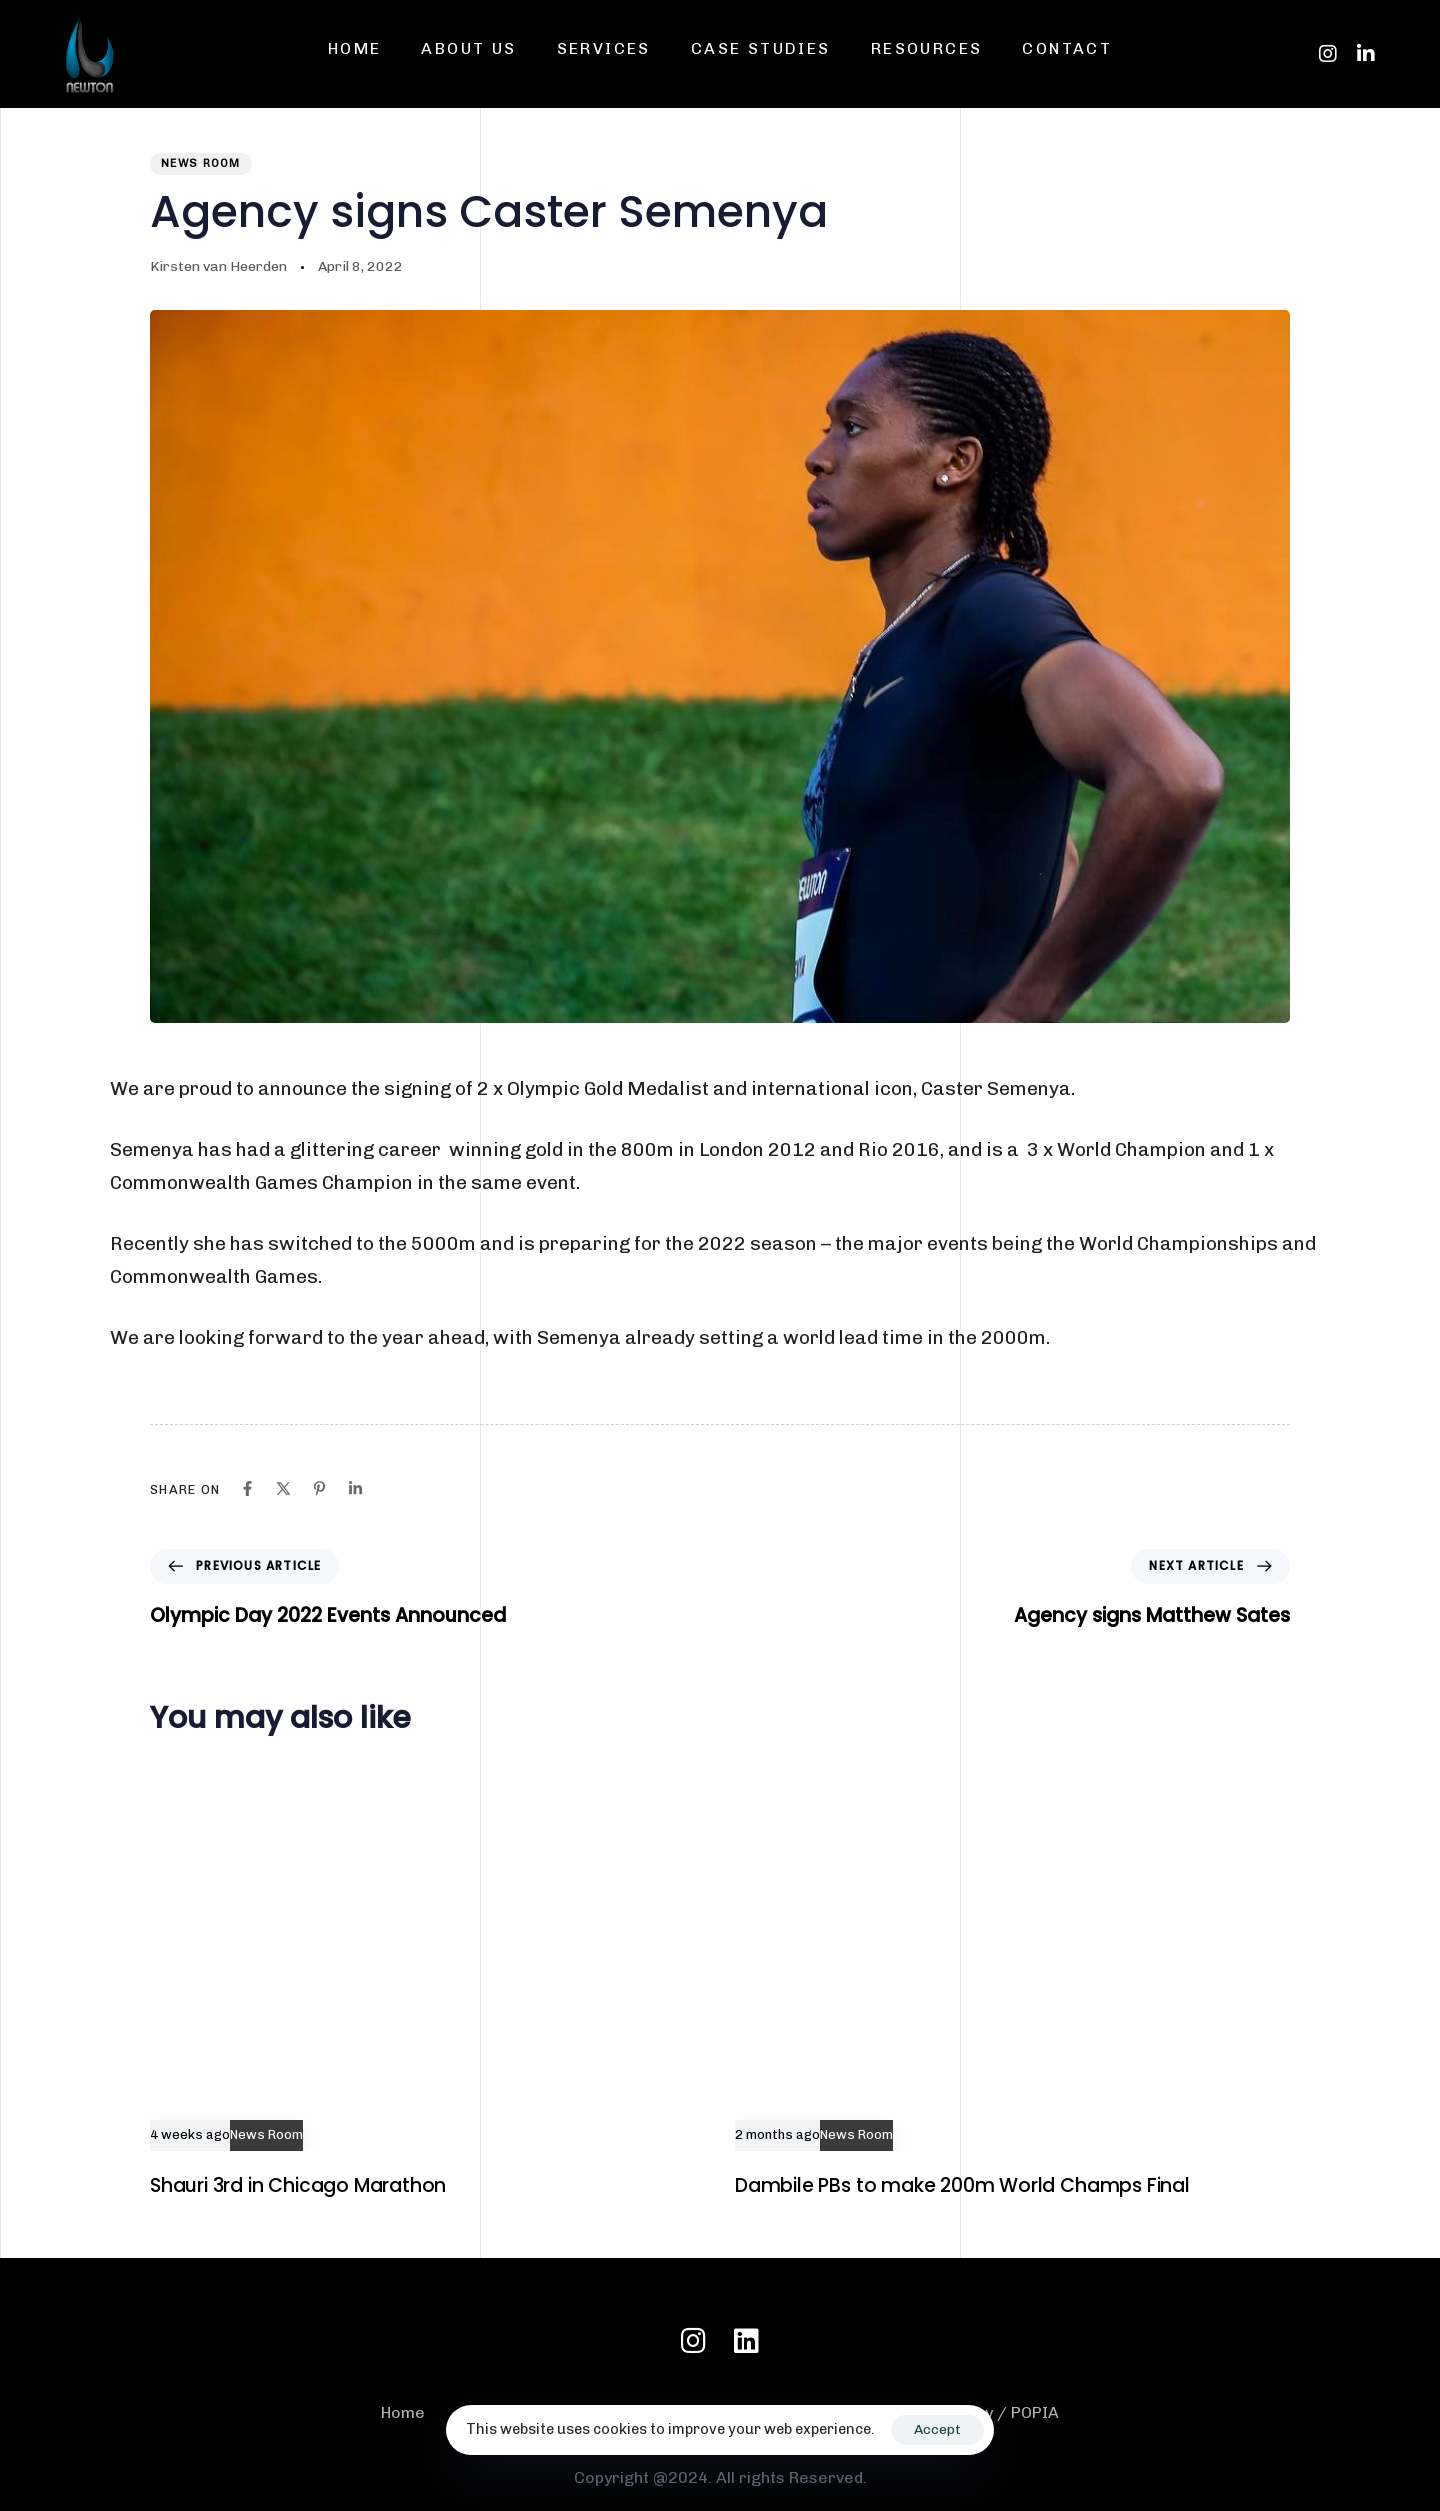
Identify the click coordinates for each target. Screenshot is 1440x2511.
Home (355, 48)
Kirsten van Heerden (218, 266)
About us (468, 48)
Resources (927, 48)
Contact (1067, 48)
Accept (937, 2429)
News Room (201, 163)
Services (604, 48)
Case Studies (761, 48)
